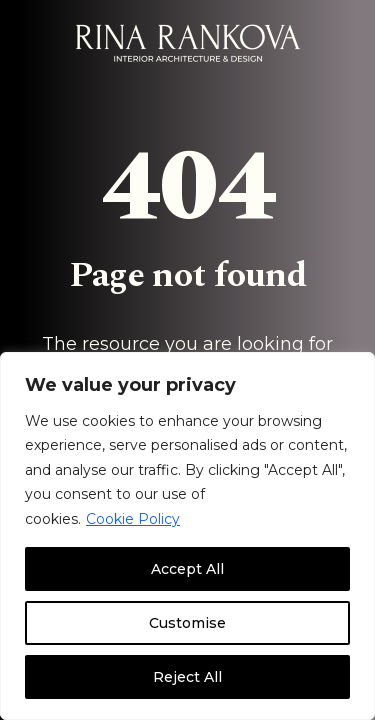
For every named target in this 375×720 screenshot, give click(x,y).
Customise (187, 623)
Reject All (187, 677)
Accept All (187, 569)
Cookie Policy (133, 519)
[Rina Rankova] (188, 43)
